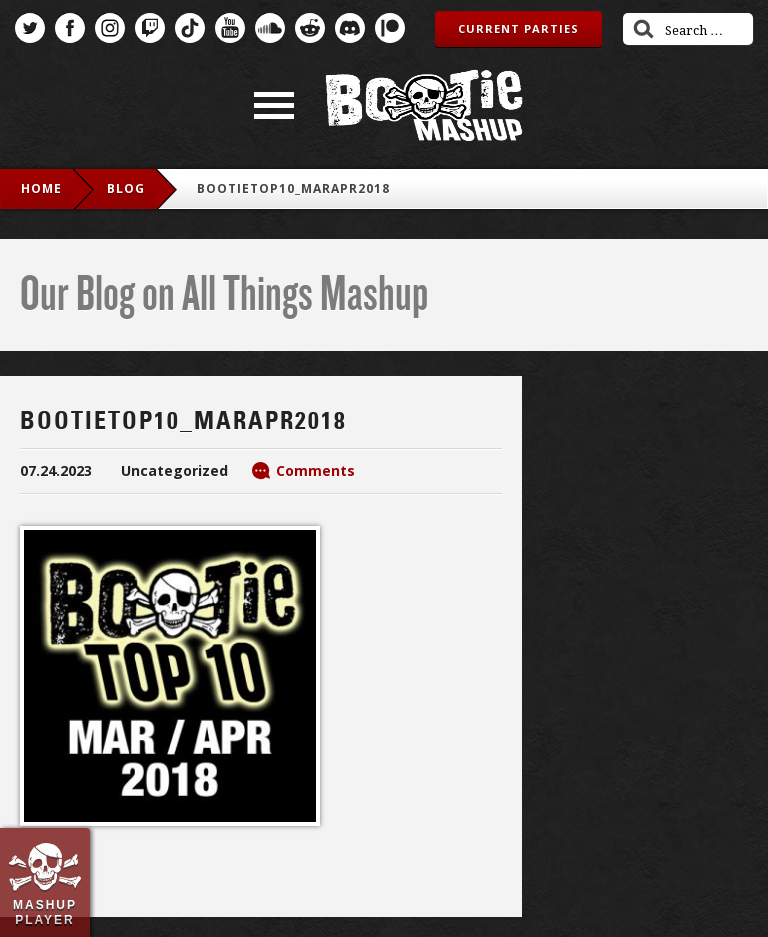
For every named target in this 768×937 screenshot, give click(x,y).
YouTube (230, 28)
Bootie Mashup (424, 105)
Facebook (70, 28)
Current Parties (518, 28)
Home (41, 188)
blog (126, 188)
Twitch (150, 28)
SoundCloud (270, 28)
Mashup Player (45, 912)
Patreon (390, 28)
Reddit (310, 28)
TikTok (190, 28)
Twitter (30, 28)
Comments (315, 470)
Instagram (110, 28)
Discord (350, 28)
